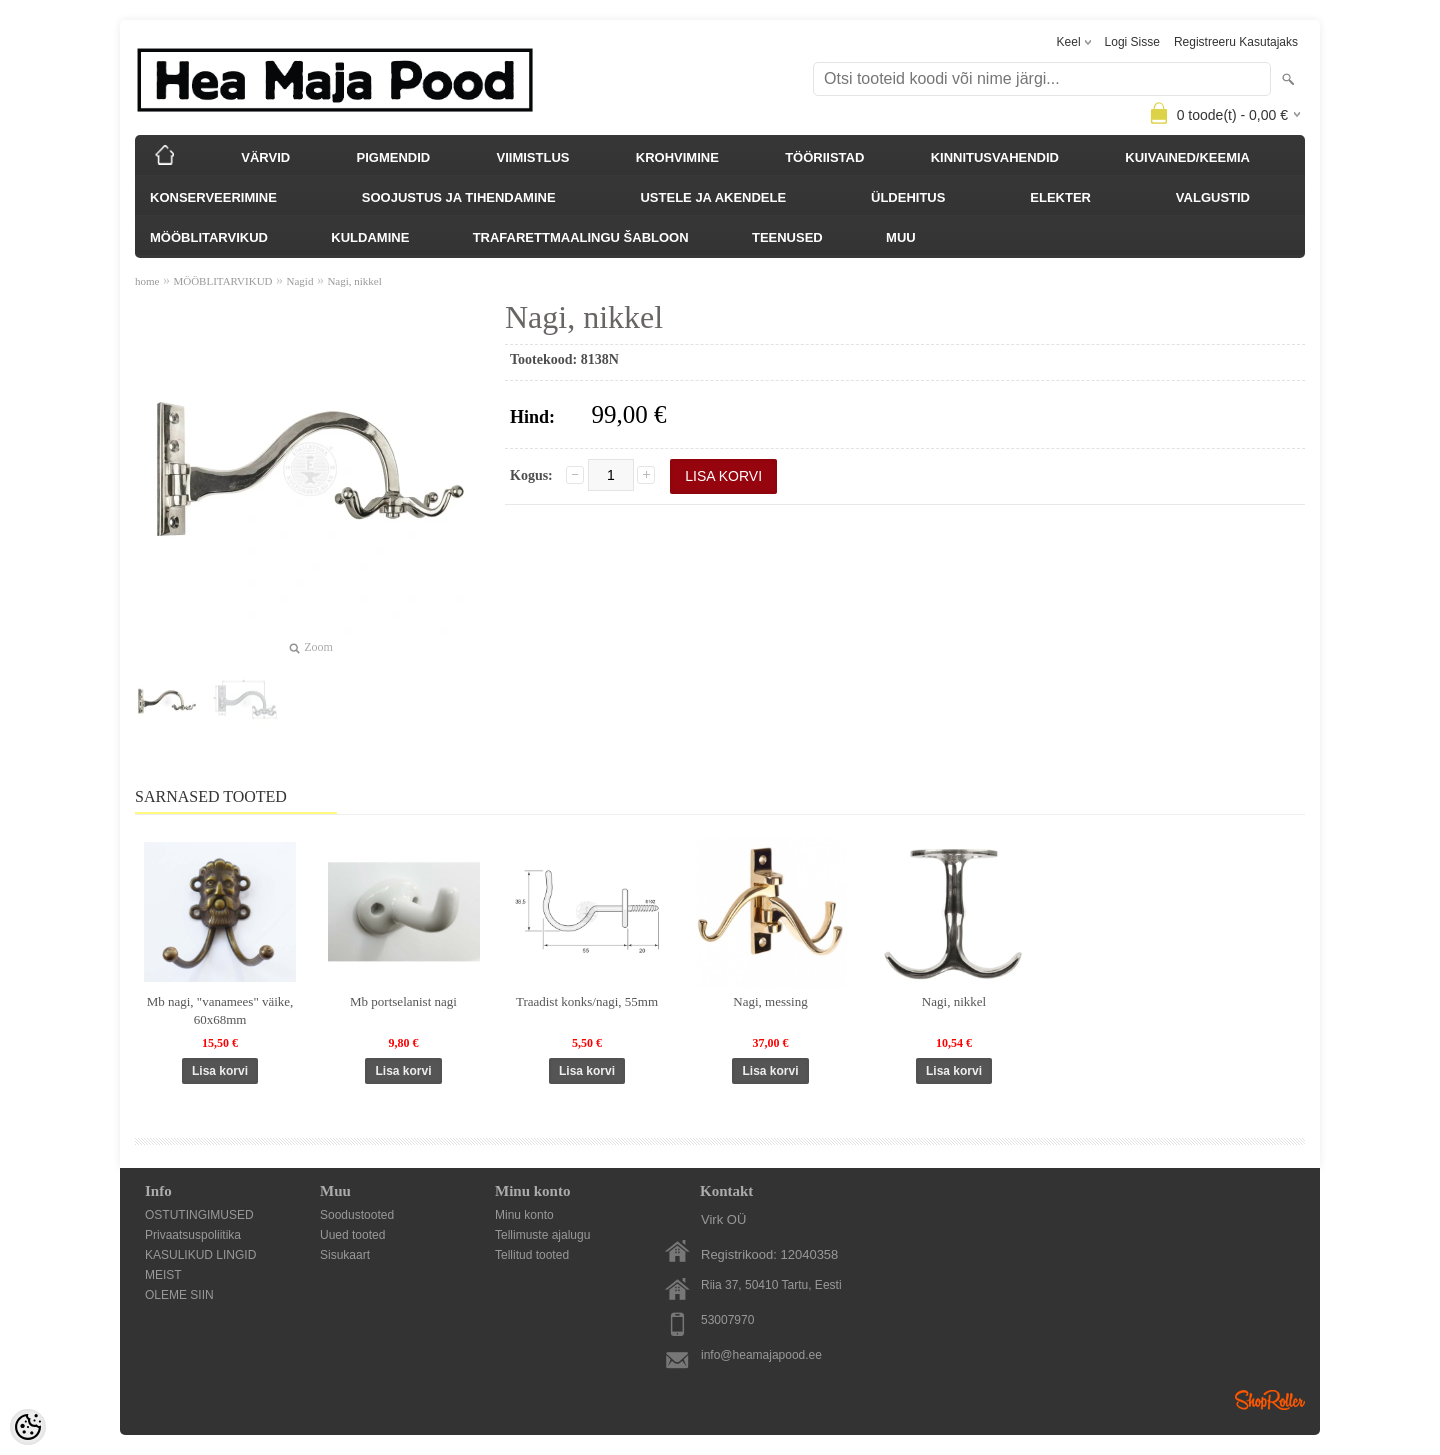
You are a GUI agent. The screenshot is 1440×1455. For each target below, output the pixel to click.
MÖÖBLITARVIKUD (209, 237)
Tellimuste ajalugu (542, 1235)
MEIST (163, 1275)
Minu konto (524, 1215)
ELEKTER (1060, 197)
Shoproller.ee (1270, 1400)
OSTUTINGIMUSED (199, 1215)
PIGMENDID (394, 157)
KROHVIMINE (677, 157)
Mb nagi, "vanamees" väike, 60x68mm (220, 1010)
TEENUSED (787, 237)
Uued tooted (352, 1235)
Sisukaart (345, 1255)
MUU (901, 237)
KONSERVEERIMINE (213, 197)
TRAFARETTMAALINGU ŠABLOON (581, 237)
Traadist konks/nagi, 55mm (587, 1001)
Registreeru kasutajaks (1236, 42)
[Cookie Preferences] (28, 1427)
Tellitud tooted (532, 1255)
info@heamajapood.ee (761, 1355)
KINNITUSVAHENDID (995, 157)
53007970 (727, 1320)
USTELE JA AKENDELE (713, 197)
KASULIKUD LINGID (200, 1255)
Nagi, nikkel (354, 281)
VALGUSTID (1213, 197)
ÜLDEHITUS (908, 197)
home (147, 281)
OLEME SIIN (179, 1295)
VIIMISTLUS (533, 157)
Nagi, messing (770, 1001)
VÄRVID (265, 157)
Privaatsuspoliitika (193, 1235)
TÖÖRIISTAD (824, 157)
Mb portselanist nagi (403, 1001)
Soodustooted (357, 1215)
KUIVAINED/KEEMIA (1187, 157)
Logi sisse (1132, 42)
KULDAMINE (370, 237)
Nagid (300, 281)
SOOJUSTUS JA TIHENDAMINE (459, 197)
